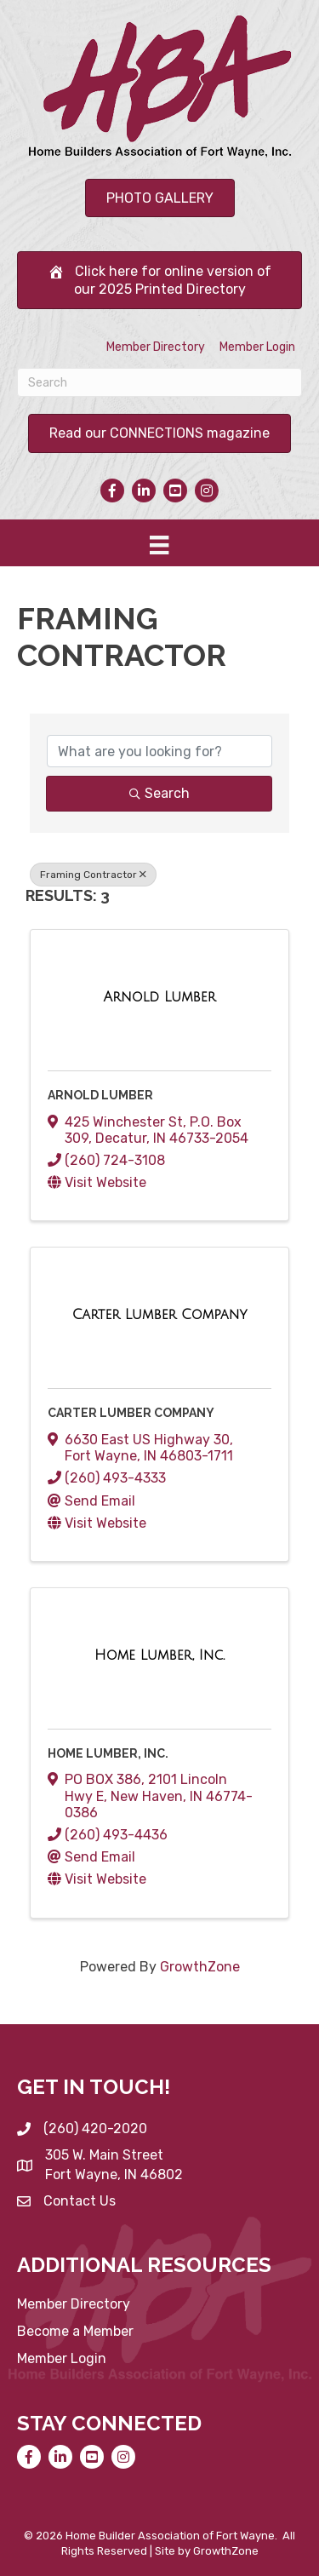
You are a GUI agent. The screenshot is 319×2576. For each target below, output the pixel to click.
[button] (160, 198)
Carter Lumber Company (131, 1413)
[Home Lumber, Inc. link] (159, 1655)
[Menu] (159, 545)
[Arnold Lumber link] (160, 997)
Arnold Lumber (100, 1095)
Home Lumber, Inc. (108, 1753)
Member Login (257, 347)
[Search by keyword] (159, 751)
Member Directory (155, 347)
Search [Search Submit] (159, 793)
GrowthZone (200, 1967)
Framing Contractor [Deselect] (93, 875)
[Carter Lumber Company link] (160, 1314)
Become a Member (75, 2331)
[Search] (159, 382)
